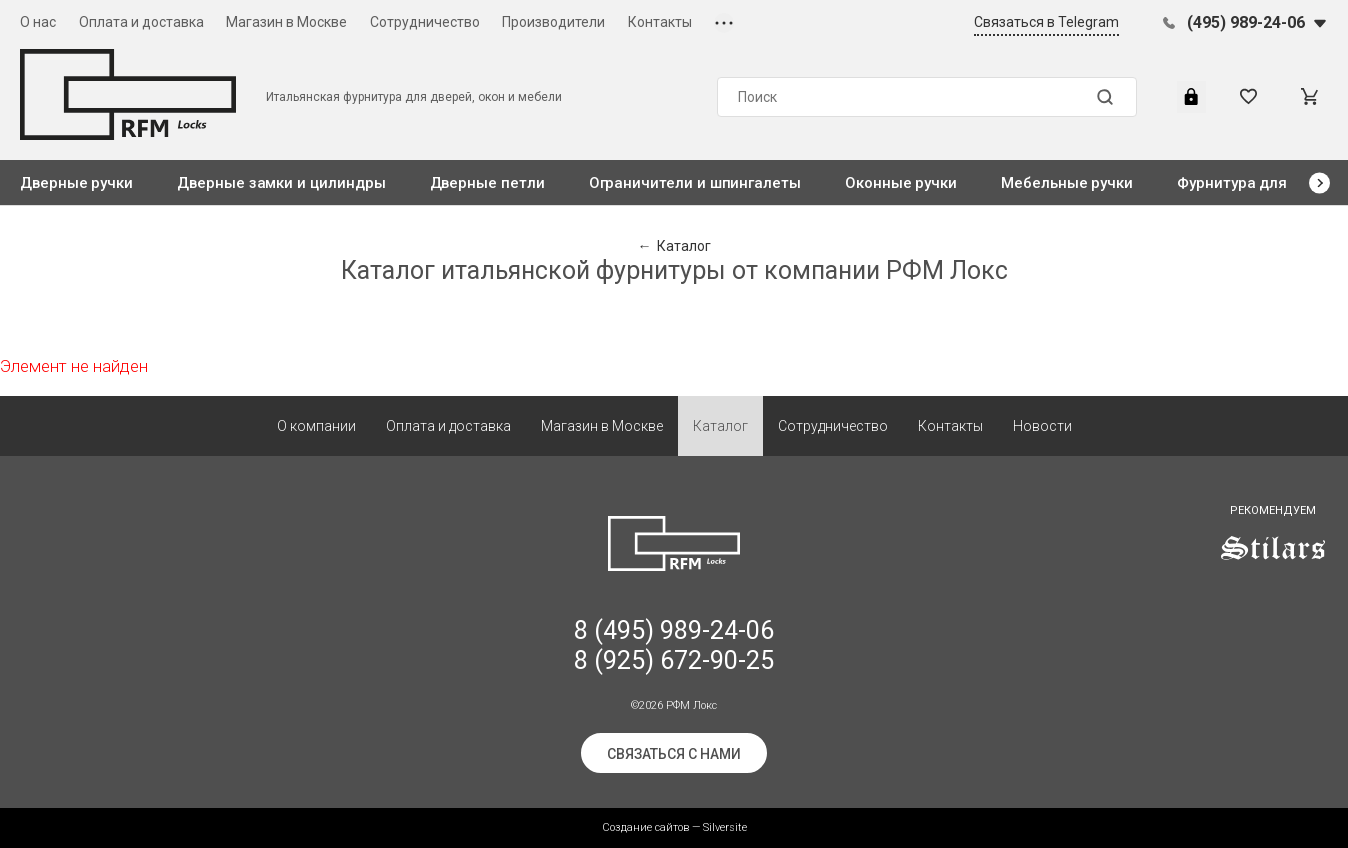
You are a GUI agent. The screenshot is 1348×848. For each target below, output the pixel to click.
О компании (316, 426)
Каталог (720, 426)
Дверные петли (487, 183)
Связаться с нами (674, 754)
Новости (1042, 426)
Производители (553, 22)
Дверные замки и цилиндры (281, 183)
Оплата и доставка (141, 22)
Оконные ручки (901, 183)
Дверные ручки (76, 183)
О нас (38, 22)
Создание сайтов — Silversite (674, 827)
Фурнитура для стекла (1259, 183)
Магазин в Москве (286, 22)
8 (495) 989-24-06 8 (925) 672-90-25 (674, 645)
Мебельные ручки (1067, 183)
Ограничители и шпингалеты (695, 183)
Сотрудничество (425, 22)
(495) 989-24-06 (1246, 22)
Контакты (660, 22)
